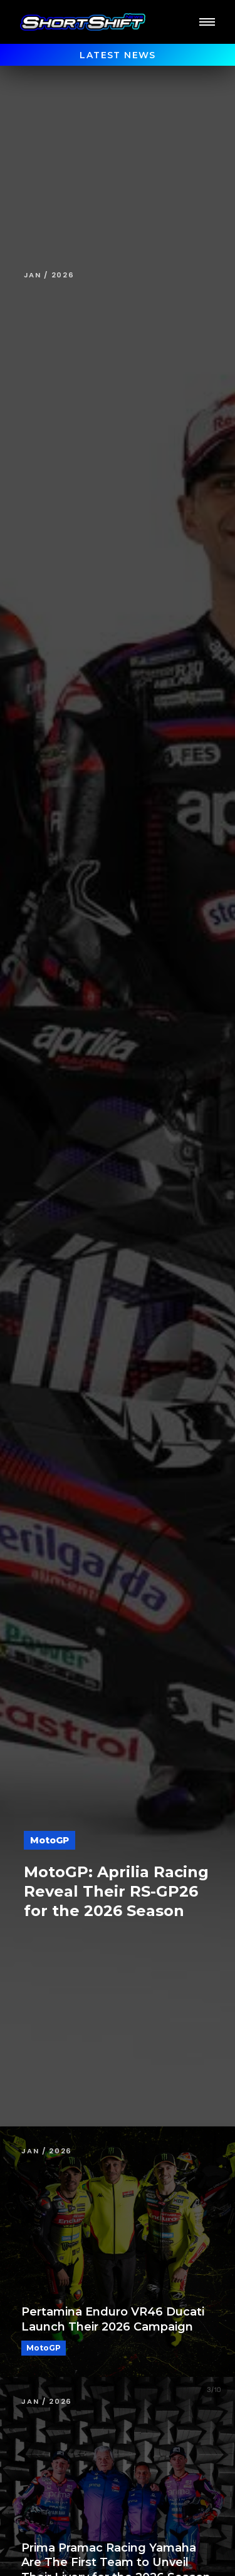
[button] (207, 22)
